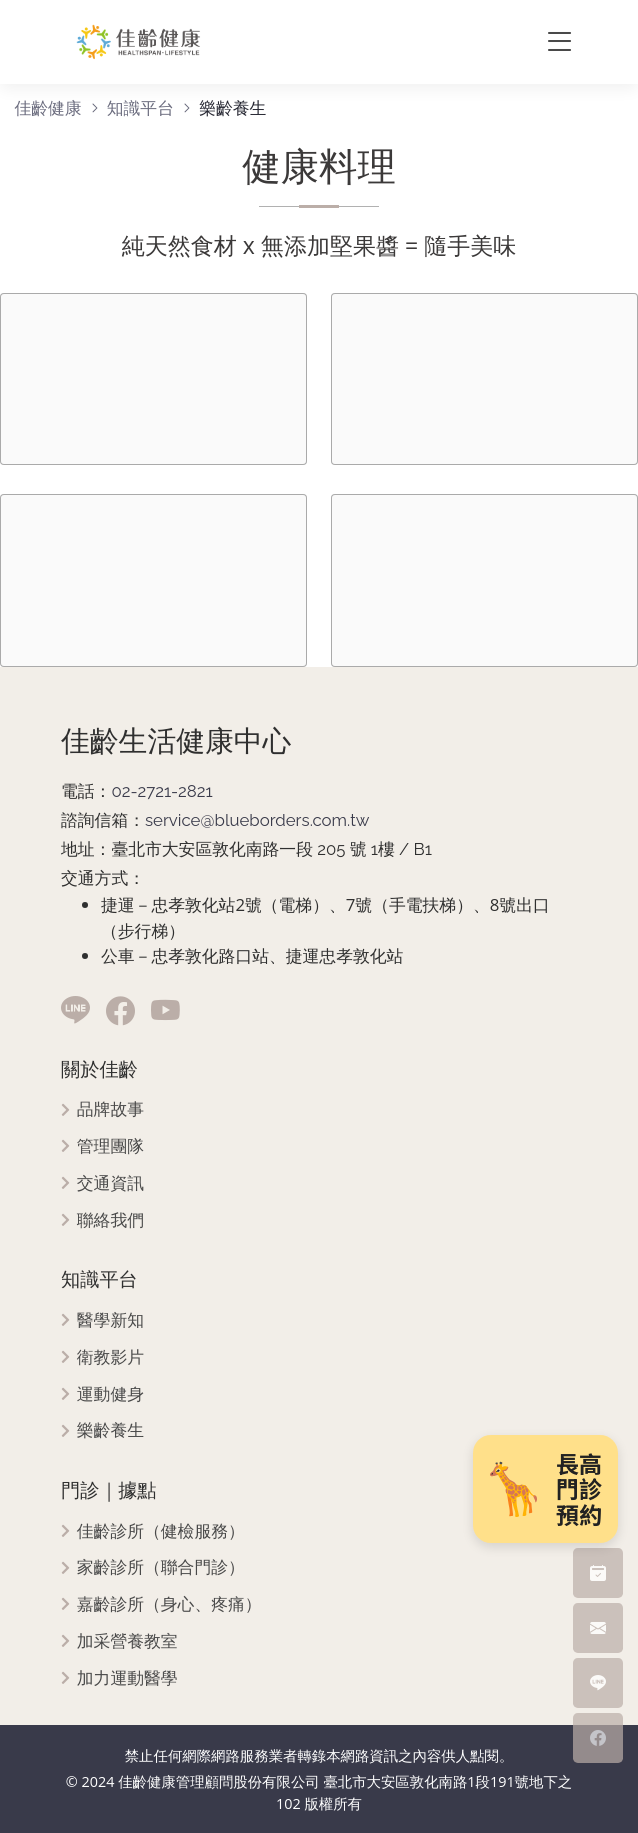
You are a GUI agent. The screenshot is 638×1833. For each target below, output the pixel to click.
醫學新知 (110, 1320)
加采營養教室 (127, 1641)
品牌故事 (110, 1109)
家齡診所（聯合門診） (161, 1567)
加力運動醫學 (127, 1678)
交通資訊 (110, 1183)
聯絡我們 (110, 1220)
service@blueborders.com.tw (257, 820)
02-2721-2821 (161, 791)
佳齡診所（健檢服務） (161, 1531)
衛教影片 (110, 1357)
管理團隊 (110, 1146)
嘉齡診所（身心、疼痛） (169, 1604)
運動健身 (110, 1394)
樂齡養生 (110, 1430)
